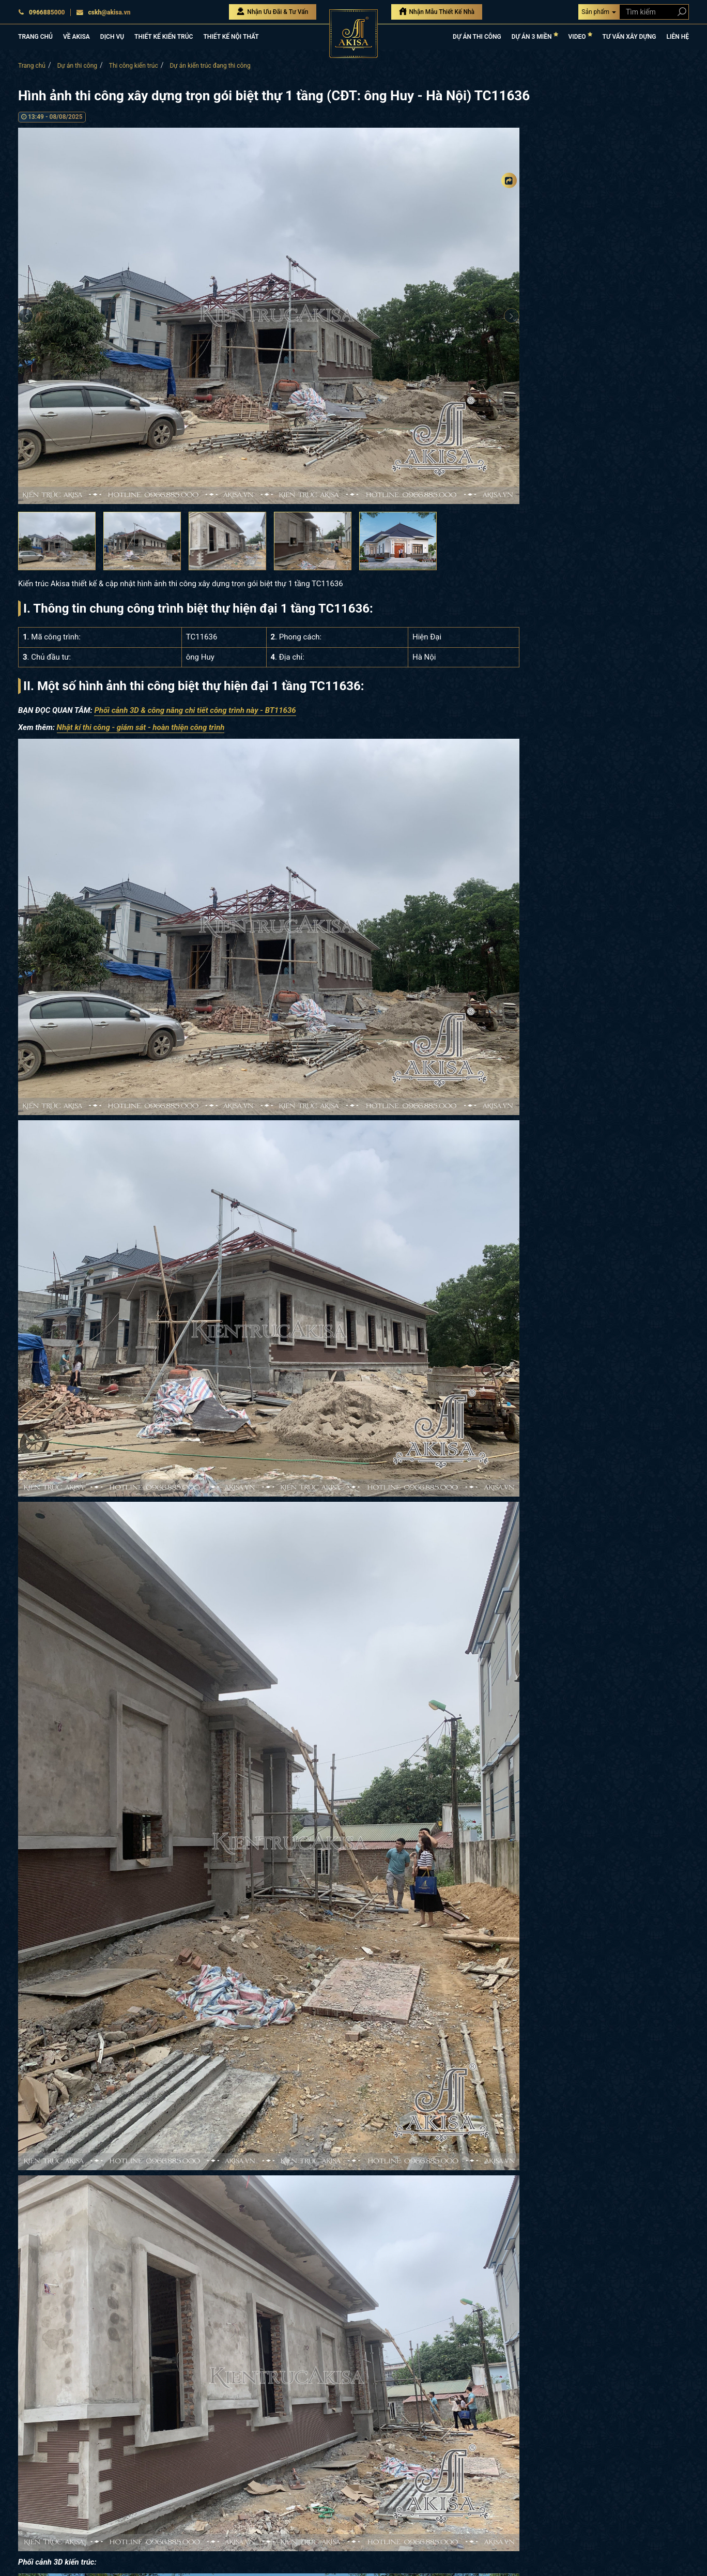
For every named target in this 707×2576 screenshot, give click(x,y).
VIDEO (580, 36)
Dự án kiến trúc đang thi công (210, 65)
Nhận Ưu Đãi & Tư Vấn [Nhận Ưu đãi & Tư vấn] (272, 11)
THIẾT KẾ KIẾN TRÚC (163, 36)
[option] (268, 316)
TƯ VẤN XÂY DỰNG (629, 36)
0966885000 (41, 12)
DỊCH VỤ (112, 36)
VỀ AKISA (76, 36)
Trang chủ (31, 65)
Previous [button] (26, 316)
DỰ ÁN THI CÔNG (477, 36)
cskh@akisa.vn (103, 12)
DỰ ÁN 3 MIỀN (535, 36)
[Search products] (680, 11)
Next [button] (511, 316)
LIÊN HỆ (678, 36)
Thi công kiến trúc (133, 65)
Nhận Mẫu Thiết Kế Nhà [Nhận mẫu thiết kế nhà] (437, 11)
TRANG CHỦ (35, 36)
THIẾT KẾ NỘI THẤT (230, 36)
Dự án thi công (77, 65)
